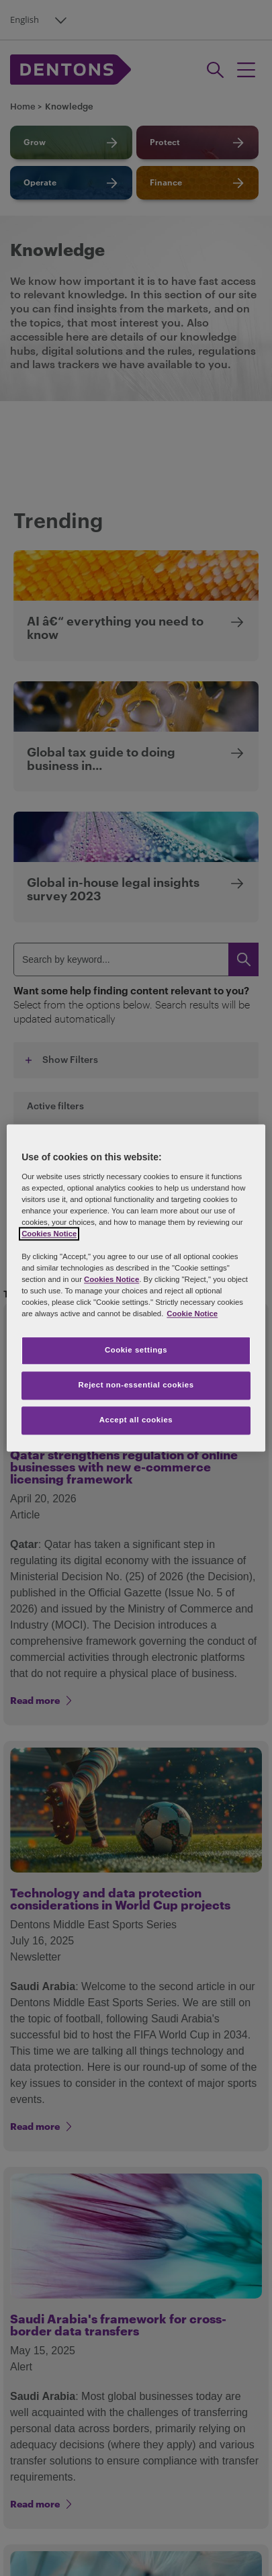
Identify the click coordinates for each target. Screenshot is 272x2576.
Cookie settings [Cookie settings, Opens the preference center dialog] (136, 1350)
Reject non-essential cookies (135, 1385)
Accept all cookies (136, 1420)
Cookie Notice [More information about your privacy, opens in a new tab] (192, 1314)
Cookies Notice (49, 1234)
